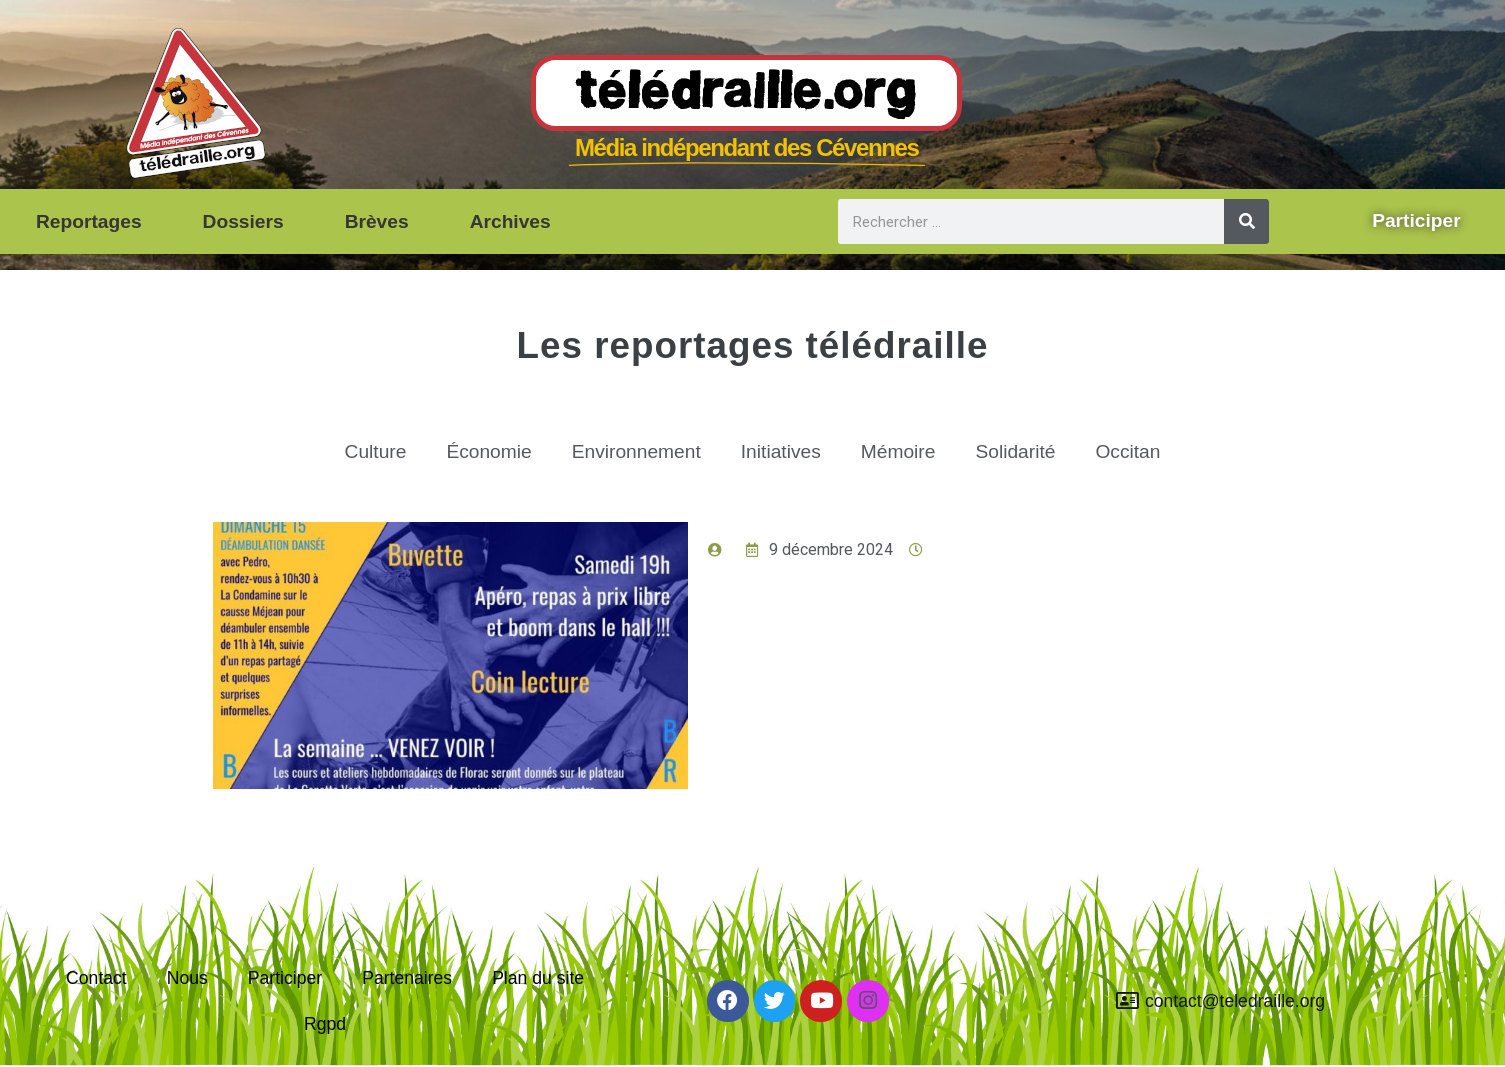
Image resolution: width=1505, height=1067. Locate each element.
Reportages (89, 221)
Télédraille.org (746, 94)
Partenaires (407, 978)
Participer (285, 978)
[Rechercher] (1246, 221)
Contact (96, 978)
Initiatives (781, 451)
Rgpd (325, 1024)
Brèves (377, 221)
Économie (488, 451)
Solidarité (1015, 451)
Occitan (1127, 451)
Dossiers (243, 221)
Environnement (636, 451)
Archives (510, 221)
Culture (376, 451)
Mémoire (898, 451)
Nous (187, 978)
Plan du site (538, 978)
